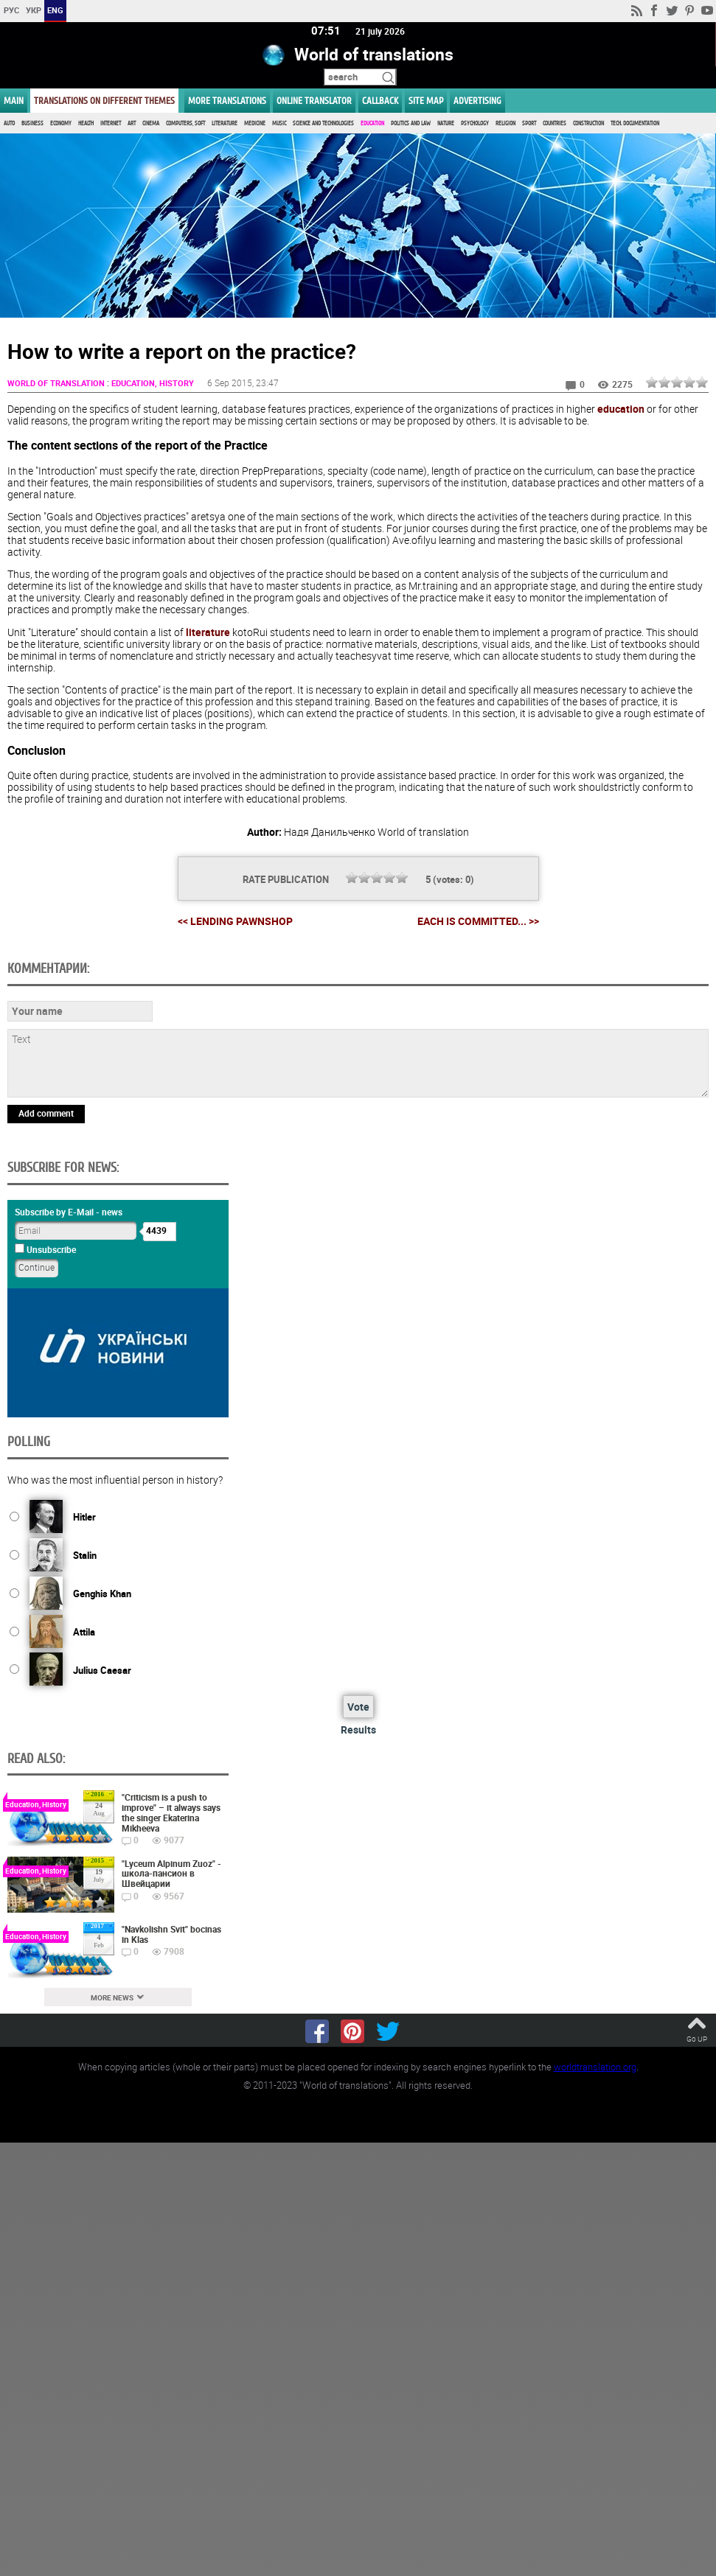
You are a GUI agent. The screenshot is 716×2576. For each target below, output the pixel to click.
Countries (554, 123)
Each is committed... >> (478, 921)
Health (86, 123)
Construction (588, 123)
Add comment (46, 1113)
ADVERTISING (477, 100)
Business (32, 123)
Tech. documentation (635, 123)
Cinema (150, 123)
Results (358, 1730)
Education (372, 123)
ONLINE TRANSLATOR (314, 100)
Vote (358, 1707)
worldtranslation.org (595, 2066)
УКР (33, 9)
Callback (380, 100)
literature (208, 632)
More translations (227, 100)
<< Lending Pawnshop (235, 921)
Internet (110, 123)
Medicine (254, 123)
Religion (505, 123)
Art (132, 123)
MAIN (14, 100)
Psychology (475, 123)
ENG (55, 9)
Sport (529, 123)
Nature (445, 123)
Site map (426, 100)
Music (279, 123)
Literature (224, 123)
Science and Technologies (323, 123)
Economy (61, 123)
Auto (9, 123)
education (620, 409)
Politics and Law (411, 123)
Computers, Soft (185, 123)
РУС (11, 9)
